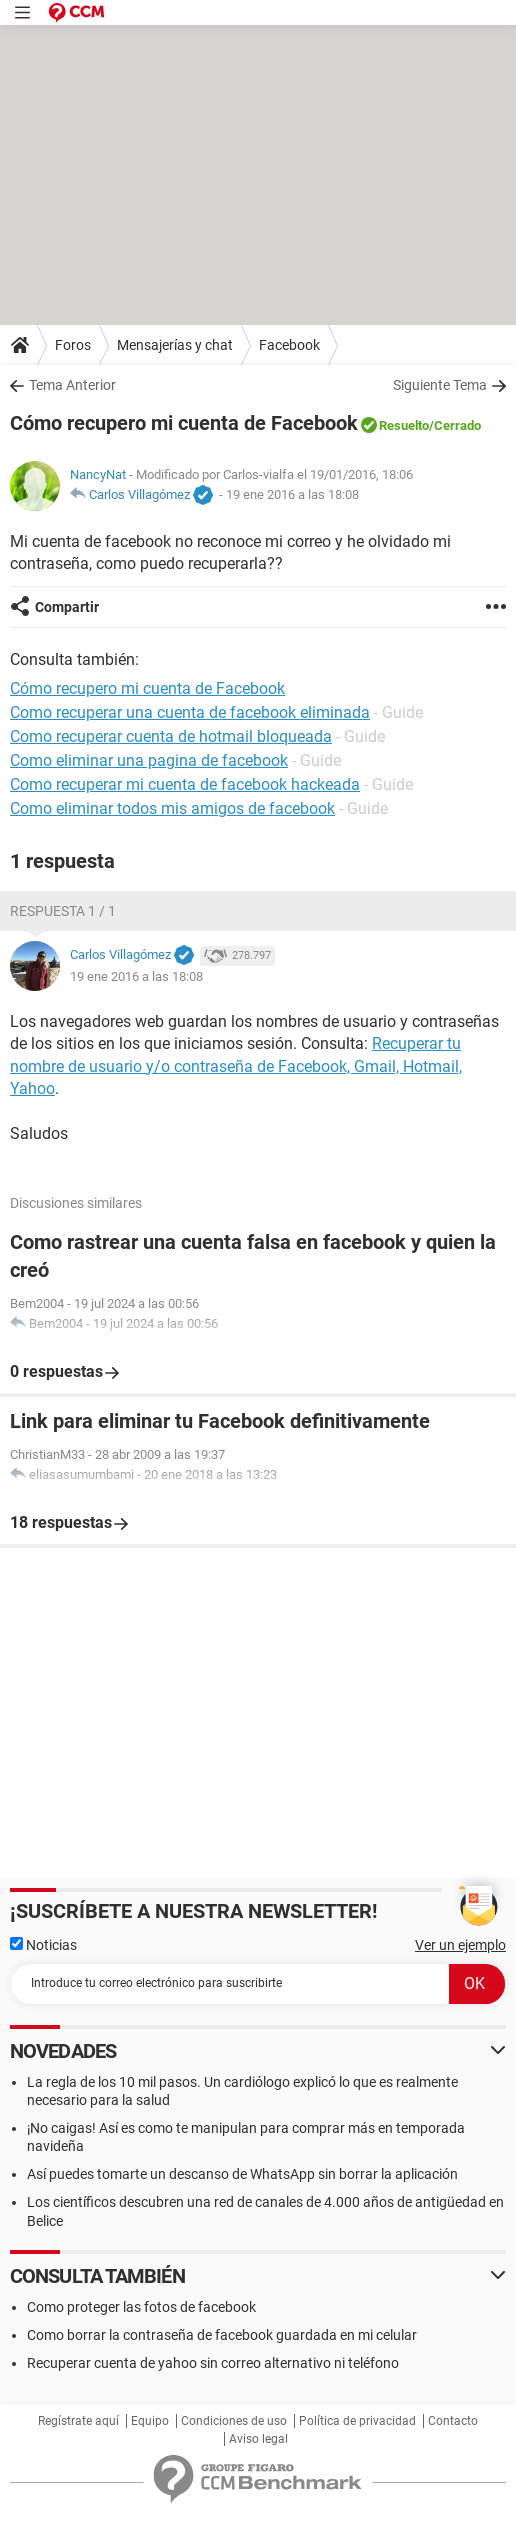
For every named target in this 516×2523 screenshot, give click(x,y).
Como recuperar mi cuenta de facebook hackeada (185, 784)
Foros (73, 345)
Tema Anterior (72, 385)
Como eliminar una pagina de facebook (149, 760)
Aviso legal (258, 2439)
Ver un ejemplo (460, 1945)
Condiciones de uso (234, 2421)
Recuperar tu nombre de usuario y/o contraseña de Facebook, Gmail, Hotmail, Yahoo (236, 1066)
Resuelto (404, 425)
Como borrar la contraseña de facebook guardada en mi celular (222, 2335)
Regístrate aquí (78, 2421)
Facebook (289, 345)
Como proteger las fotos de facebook (141, 2307)
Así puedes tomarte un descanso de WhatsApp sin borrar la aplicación (242, 2174)
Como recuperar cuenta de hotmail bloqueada (171, 736)
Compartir (67, 607)
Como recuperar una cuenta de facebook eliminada (190, 712)
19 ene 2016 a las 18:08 (292, 494)
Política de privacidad (357, 2421)
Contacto (453, 2421)
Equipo (150, 2421)
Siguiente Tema (440, 385)
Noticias (43, 1945)
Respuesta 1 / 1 (63, 911)
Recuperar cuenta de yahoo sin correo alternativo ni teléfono (213, 2363)
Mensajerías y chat (175, 345)
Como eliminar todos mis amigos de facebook (172, 808)
